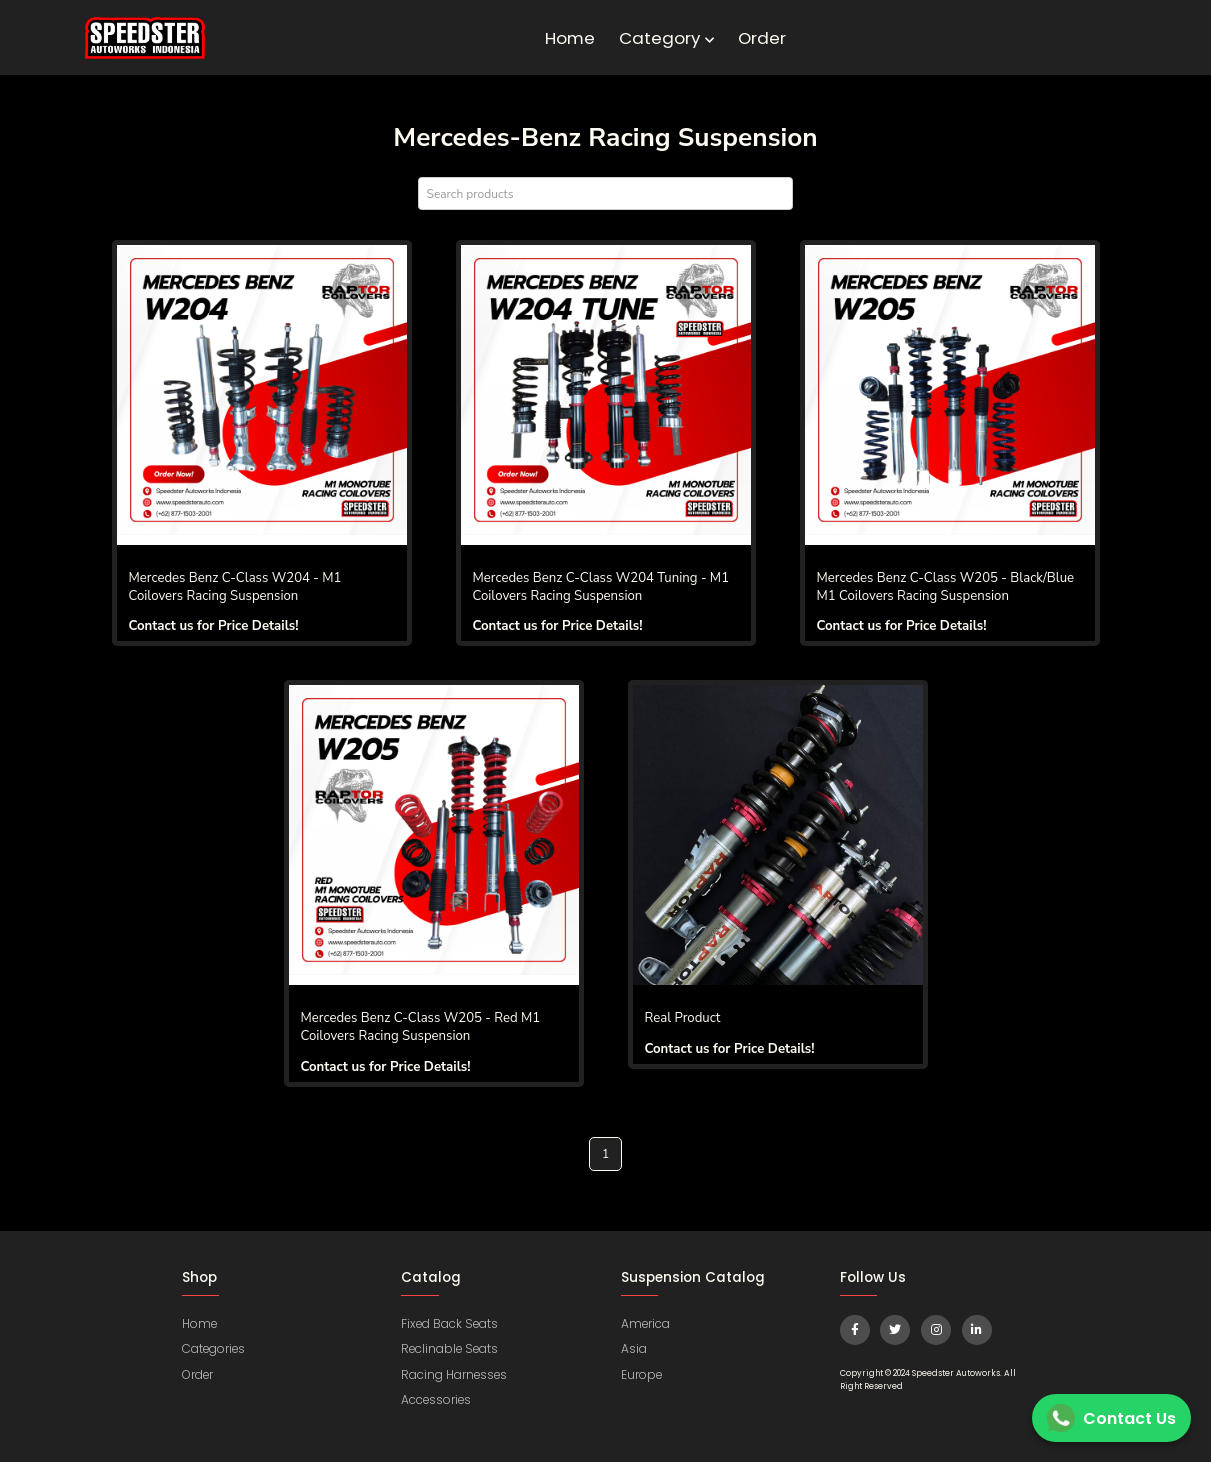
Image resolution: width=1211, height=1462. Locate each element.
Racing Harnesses (455, 1374)
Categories (214, 1348)
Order (762, 38)
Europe (642, 1374)
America (646, 1323)
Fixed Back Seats (450, 1323)
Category (666, 38)
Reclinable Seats (451, 1348)
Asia (634, 1348)
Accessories (437, 1399)
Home (570, 38)
